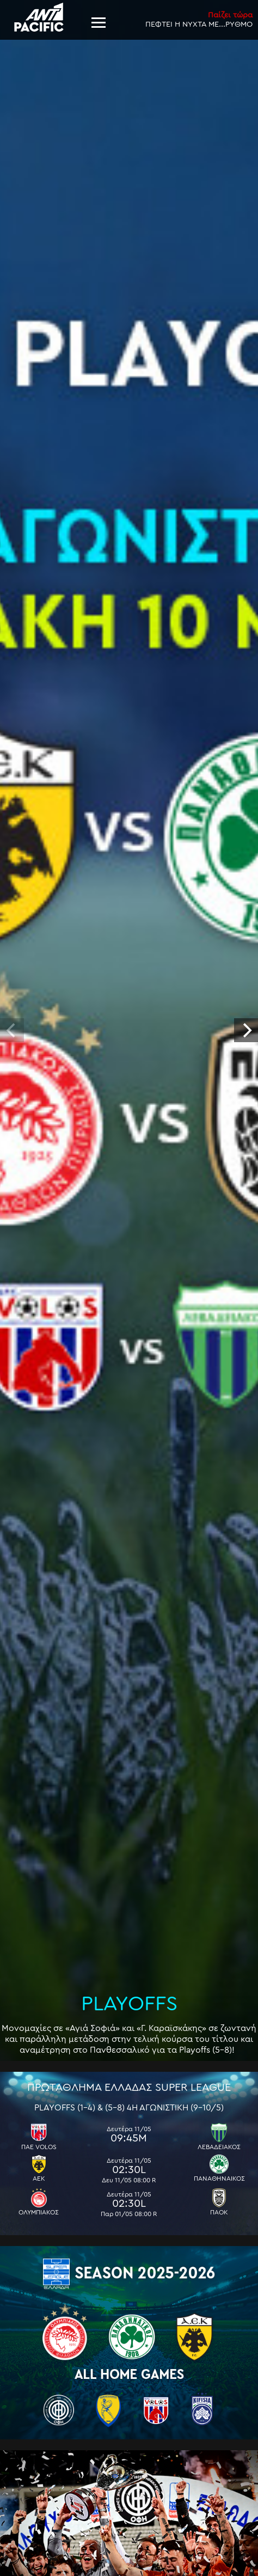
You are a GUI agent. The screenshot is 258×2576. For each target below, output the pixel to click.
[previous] (12, 1030)
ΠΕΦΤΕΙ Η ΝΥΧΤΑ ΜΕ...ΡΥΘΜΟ (199, 19)
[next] (246, 1030)
